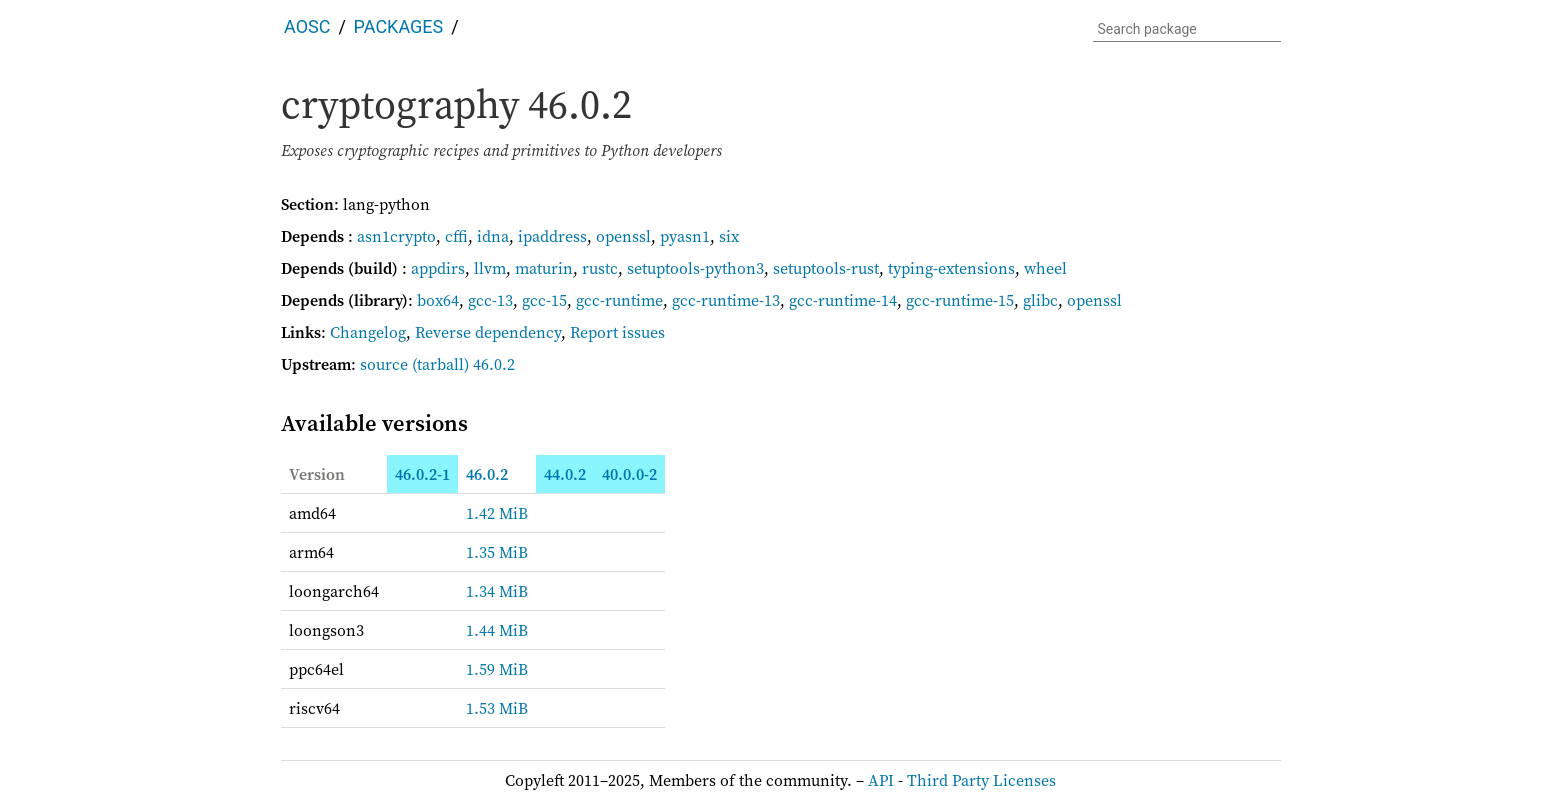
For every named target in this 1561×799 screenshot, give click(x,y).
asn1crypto (396, 236)
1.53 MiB (497, 708)
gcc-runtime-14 (843, 300)
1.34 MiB (497, 591)
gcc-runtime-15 (960, 300)
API (881, 780)
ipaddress (552, 236)
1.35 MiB (497, 552)
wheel (1045, 268)
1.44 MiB (497, 630)
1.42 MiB (497, 513)
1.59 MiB (497, 669)
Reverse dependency (488, 332)
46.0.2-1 (422, 474)
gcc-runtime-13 (726, 300)
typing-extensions (951, 268)
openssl (623, 236)
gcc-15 (544, 300)
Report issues (617, 332)
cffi (456, 236)
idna (493, 236)
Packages (399, 26)
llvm (490, 268)
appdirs (438, 268)
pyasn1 (685, 236)
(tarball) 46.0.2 (463, 364)
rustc (600, 268)
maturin (544, 268)
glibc (1040, 300)
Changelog (368, 332)
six (729, 236)
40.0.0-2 (629, 474)
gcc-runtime (619, 300)
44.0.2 (565, 474)
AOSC (307, 26)
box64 (438, 300)
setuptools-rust (826, 268)
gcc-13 (490, 300)
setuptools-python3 (695, 268)
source (384, 364)
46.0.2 (487, 474)
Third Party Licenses (981, 780)
